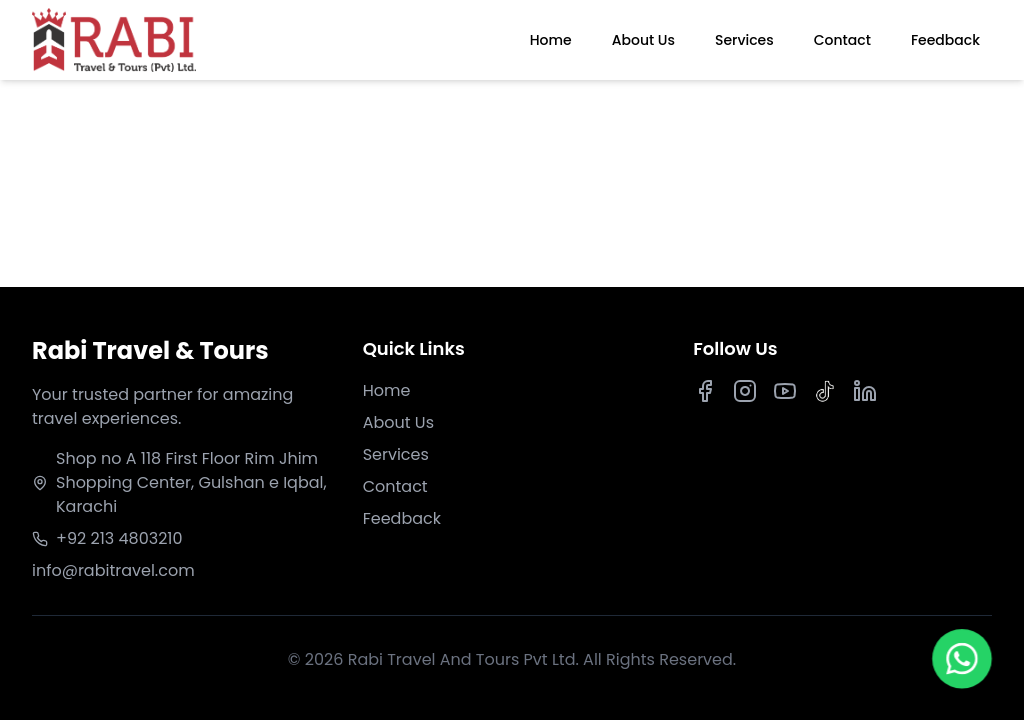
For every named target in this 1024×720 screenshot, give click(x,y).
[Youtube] (785, 391)
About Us (643, 40)
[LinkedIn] (865, 391)
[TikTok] (825, 391)
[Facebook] (705, 391)
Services (744, 40)
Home (551, 40)
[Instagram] (745, 391)
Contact (842, 40)
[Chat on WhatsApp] (962, 660)
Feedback (945, 40)
